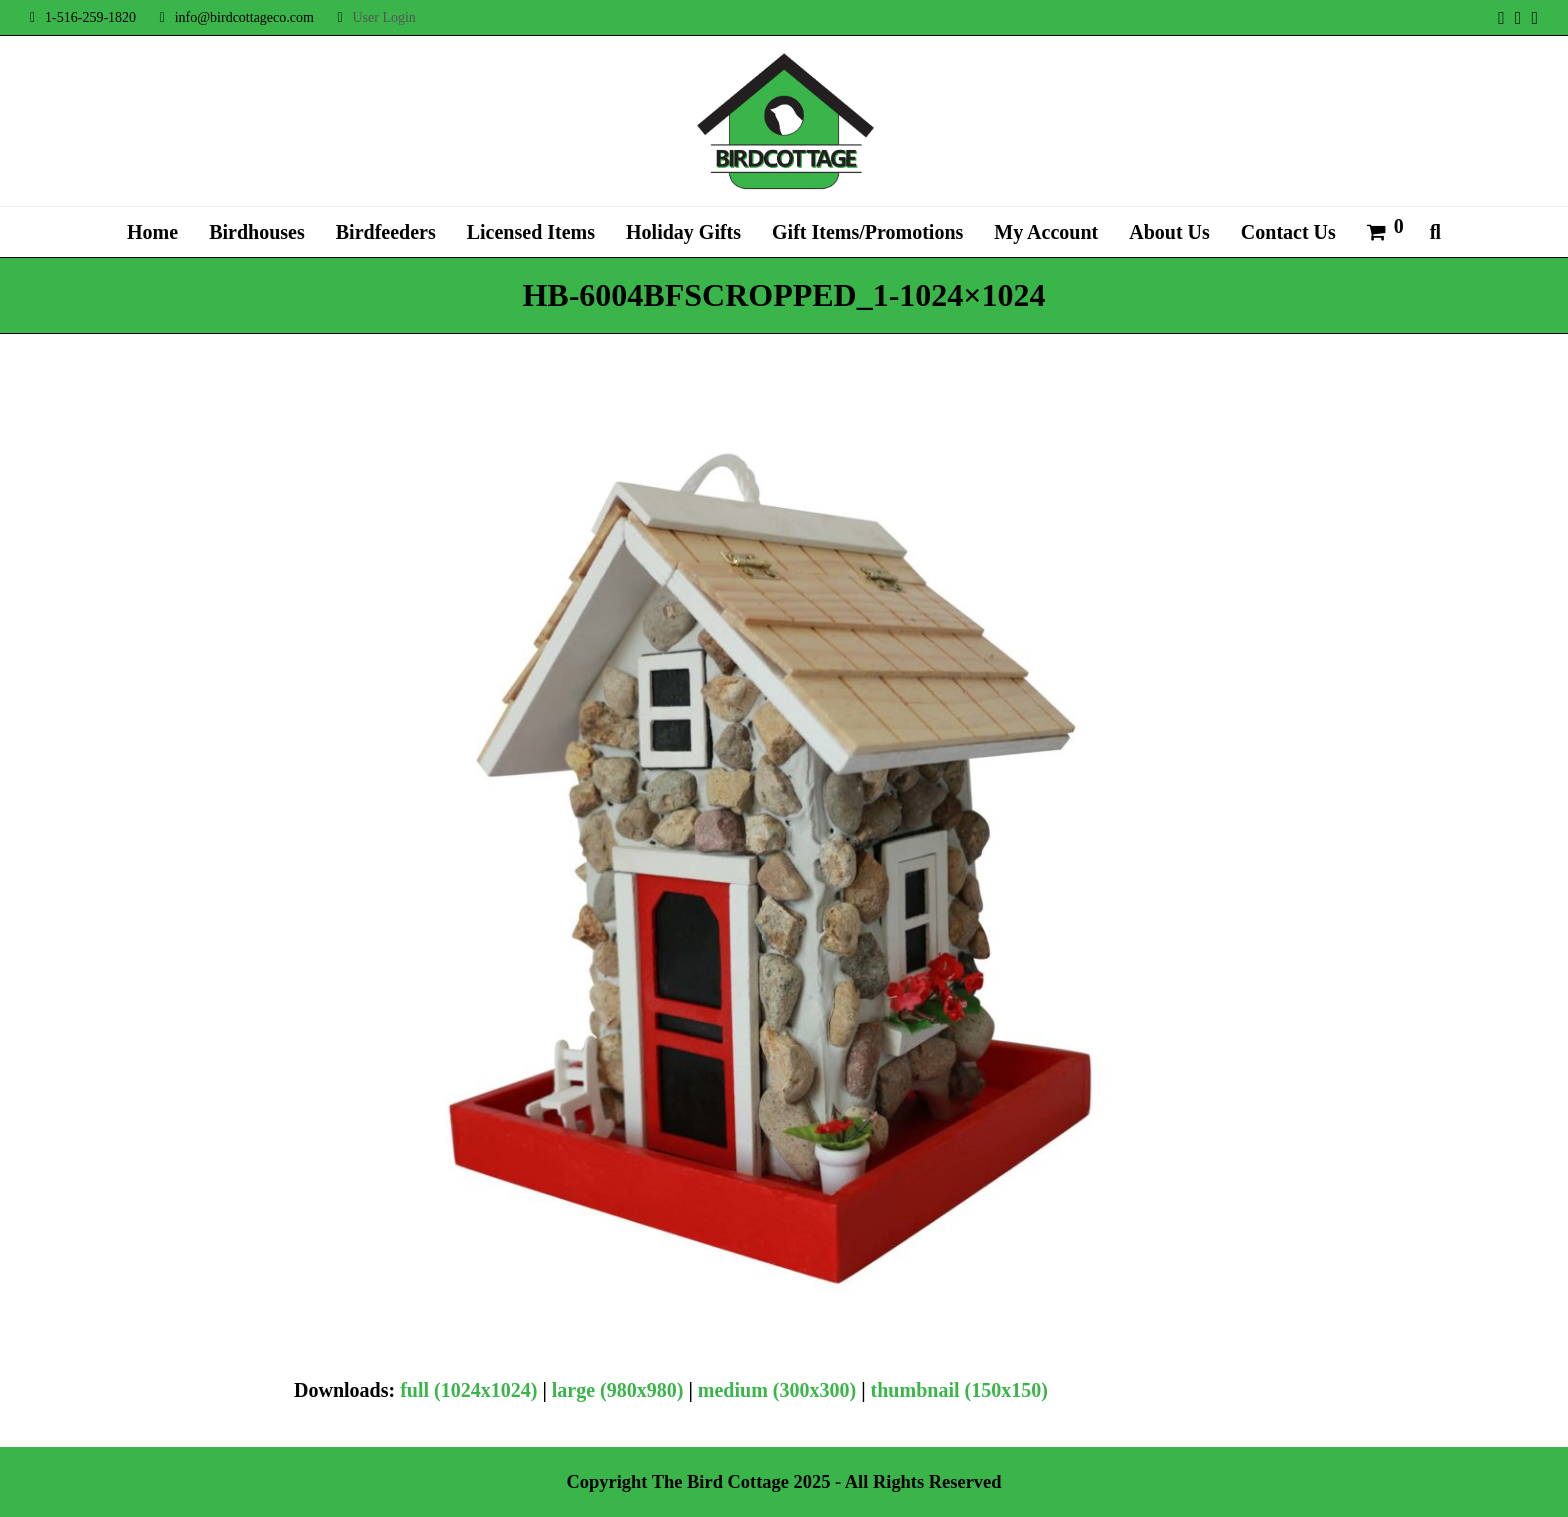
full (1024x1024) (468, 1390)
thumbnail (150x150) (959, 1390)
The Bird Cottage (720, 1482)
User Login (383, 17)
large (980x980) (618, 1390)
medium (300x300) (777, 1390)
